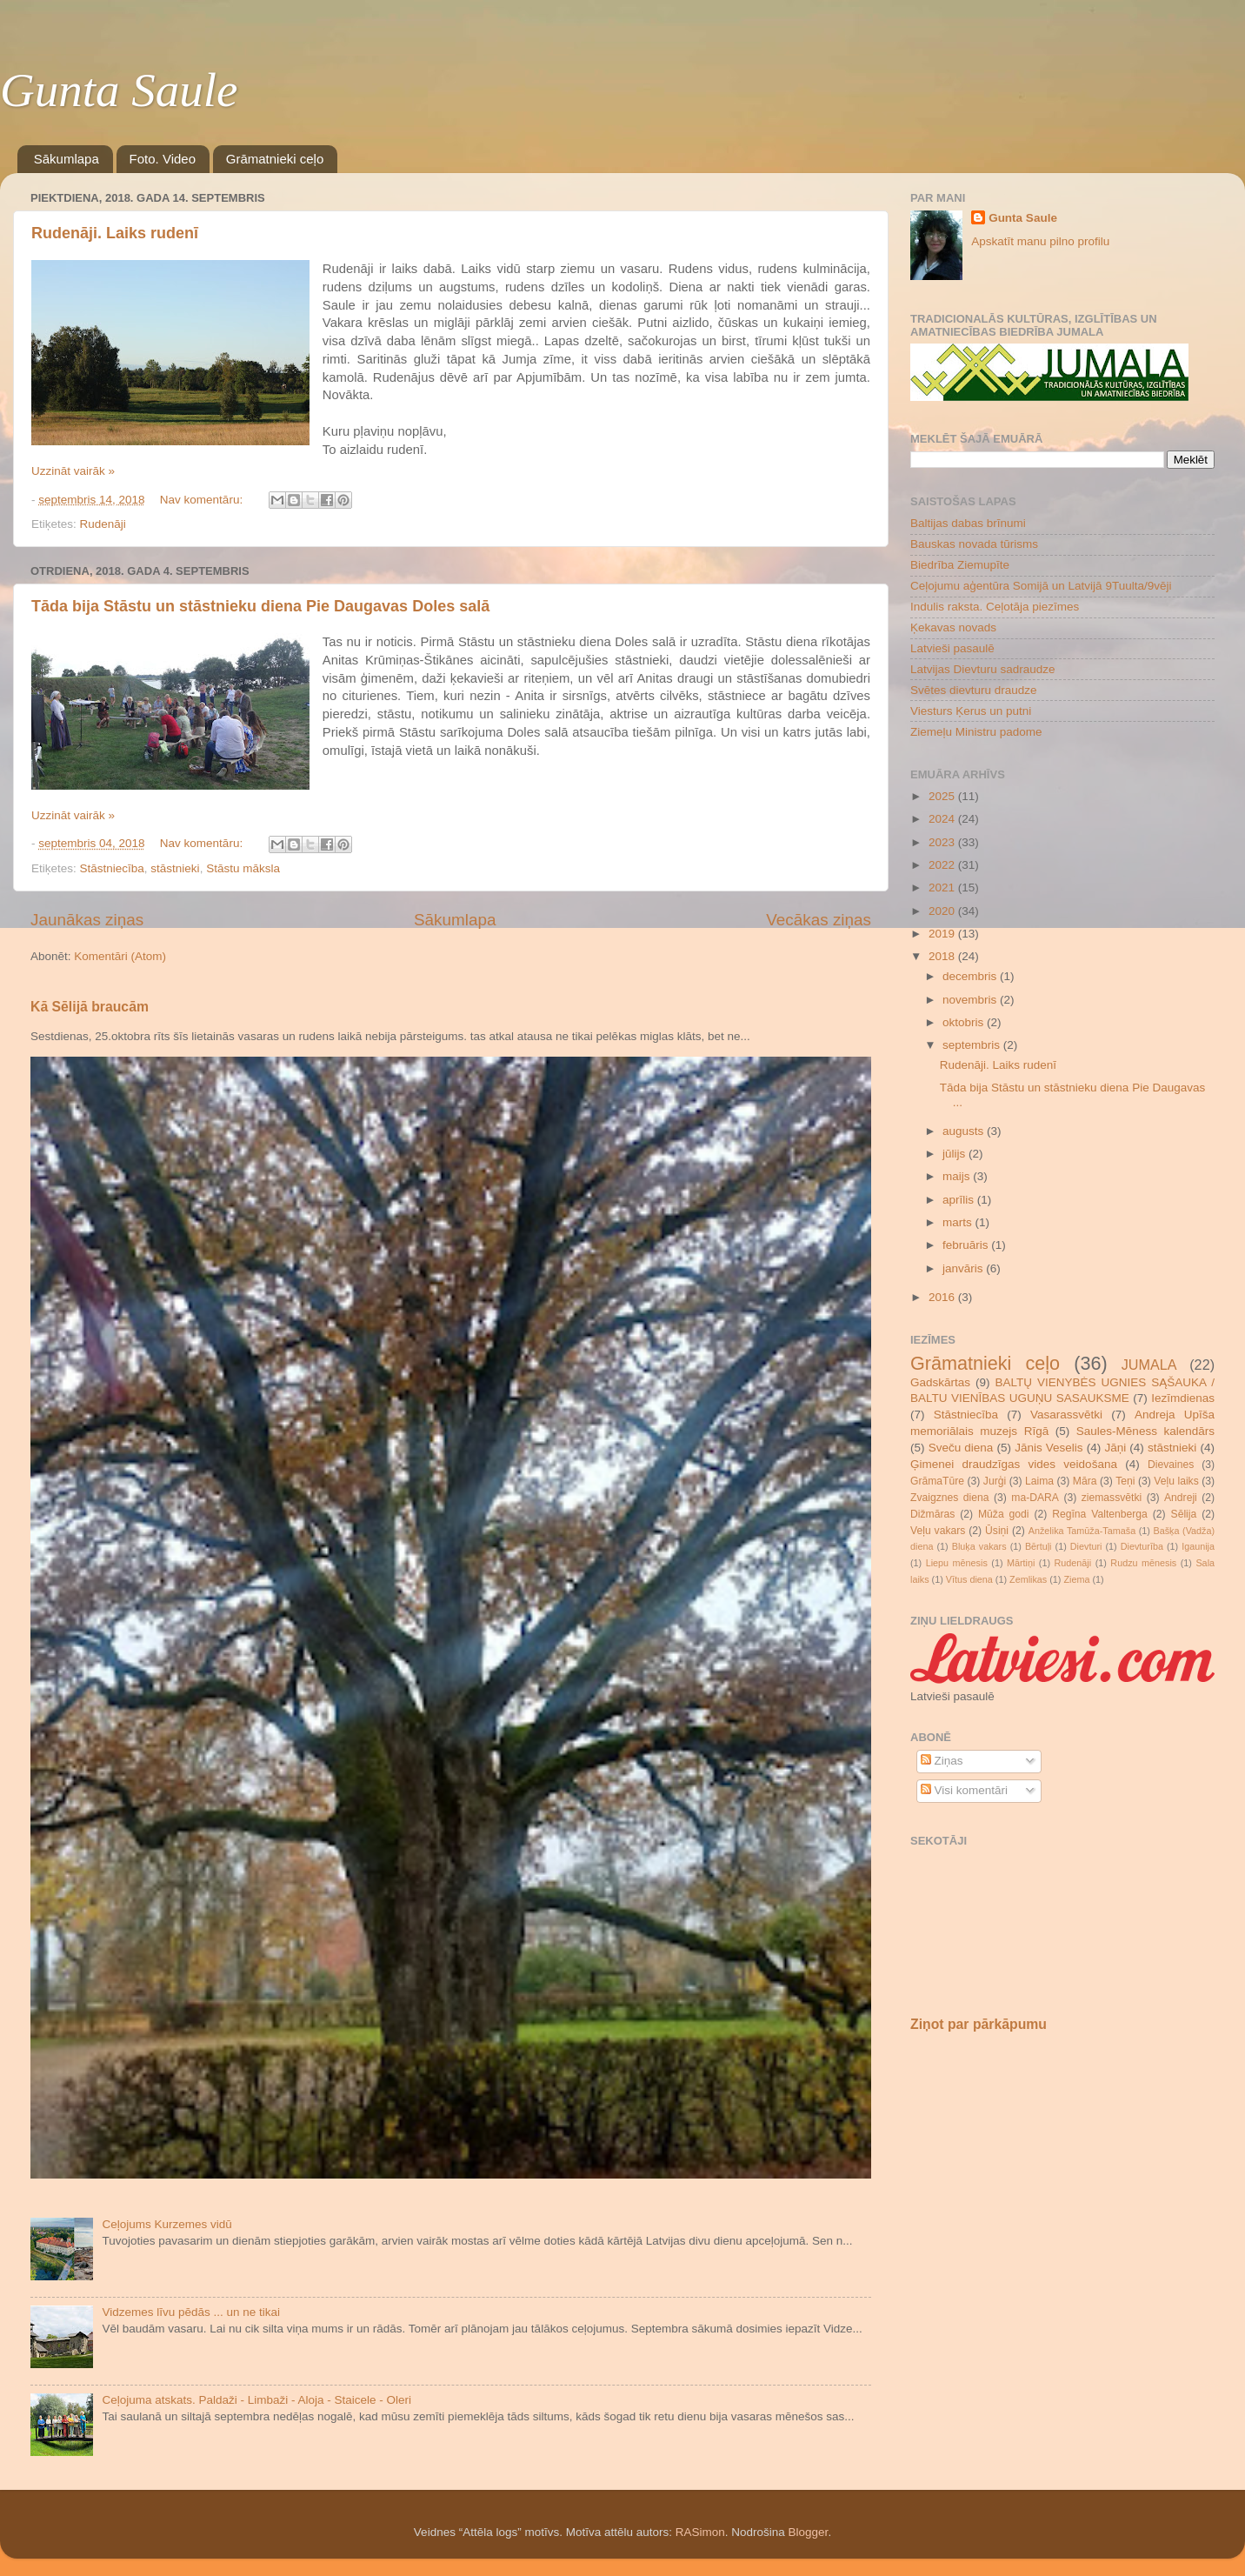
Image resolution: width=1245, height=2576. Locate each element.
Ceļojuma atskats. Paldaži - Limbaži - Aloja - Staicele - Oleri (256, 2399)
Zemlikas (1028, 1579)
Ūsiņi (997, 1531)
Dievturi (1086, 1546)
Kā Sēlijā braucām (89, 1006)
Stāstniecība (112, 868)
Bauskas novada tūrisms (974, 544)
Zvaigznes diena (949, 1498)
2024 (943, 818)
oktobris (964, 1022)
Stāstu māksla (243, 868)
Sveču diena (961, 1447)
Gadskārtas (940, 1382)
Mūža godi (1003, 1514)
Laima (1039, 1481)
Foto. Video (163, 158)
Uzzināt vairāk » (73, 470)
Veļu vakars (937, 1531)
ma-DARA (1035, 1498)
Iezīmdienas (1183, 1398)
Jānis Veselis (1048, 1447)
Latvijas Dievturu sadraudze (982, 669)
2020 (943, 911)
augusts (964, 1131)
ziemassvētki (1112, 1498)
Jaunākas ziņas (86, 920)
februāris (966, 1244)
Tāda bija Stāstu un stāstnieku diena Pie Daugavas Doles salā (260, 606)
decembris (971, 976)
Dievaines (1171, 1464)
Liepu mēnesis (957, 1563)
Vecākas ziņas (818, 920)
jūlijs (955, 1153)
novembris (971, 999)
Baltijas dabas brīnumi (968, 523)
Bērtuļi (1038, 1546)
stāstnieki (174, 868)
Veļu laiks (1176, 1481)
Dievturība (1142, 1546)
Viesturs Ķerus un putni (970, 710)
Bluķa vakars (979, 1546)
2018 (943, 956)
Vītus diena (969, 1579)
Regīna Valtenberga (1100, 1514)
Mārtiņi (1021, 1563)
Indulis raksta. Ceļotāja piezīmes (994, 606)
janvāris (964, 1268)
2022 (943, 864)
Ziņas (942, 1760)
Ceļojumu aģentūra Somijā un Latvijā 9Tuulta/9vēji (1040, 585)
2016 (943, 1297)
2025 (943, 796)
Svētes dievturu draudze (973, 690)
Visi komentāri (964, 1790)
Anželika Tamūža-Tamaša (1082, 1530)
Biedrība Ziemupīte (959, 564)
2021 (943, 887)
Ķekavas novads (953, 627)
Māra (1085, 1481)
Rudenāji (103, 524)
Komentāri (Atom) (120, 956)
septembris (972, 1044)
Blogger (809, 2532)
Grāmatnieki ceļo (275, 158)
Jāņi (1115, 1447)
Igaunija (1198, 1546)
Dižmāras (932, 1514)
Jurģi (994, 1481)
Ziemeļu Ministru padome (976, 731)
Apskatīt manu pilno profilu (1040, 241)
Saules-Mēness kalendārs (1145, 1431)
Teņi (1125, 1481)
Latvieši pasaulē (952, 648)
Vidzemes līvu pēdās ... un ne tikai (191, 2312)
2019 (943, 933)
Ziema (1076, 1579)
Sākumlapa (66, 158)
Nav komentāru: (203, 499)
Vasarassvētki (1066, 1414)
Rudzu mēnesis (1143, 1563)
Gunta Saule (118, 90)
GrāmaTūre (937, 1481)
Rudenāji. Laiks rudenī (114, 233)
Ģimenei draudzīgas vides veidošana (1013, 1464)
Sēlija (1184, 1514)
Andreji (1180, 1498)
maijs (957, 1176)
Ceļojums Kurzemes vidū (166, 2224)
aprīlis (959, 1199)
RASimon (700, 2532)
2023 (943, 842)
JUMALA (1149, 1364)
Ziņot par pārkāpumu (978, 2024)
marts (958, 1222)
